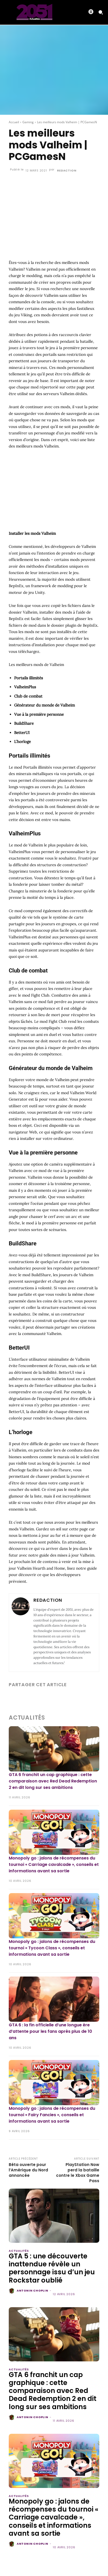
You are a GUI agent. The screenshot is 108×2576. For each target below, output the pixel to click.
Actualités (19, 2250)
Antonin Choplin (32, 2290)
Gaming (28, 122)
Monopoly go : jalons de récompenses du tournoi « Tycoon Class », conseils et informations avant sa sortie (52, 1948)
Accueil (14, 122)
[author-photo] (12, 2291)
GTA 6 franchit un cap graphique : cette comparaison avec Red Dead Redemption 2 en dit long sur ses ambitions (53, 1781)
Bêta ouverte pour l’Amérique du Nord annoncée (28, 2170)
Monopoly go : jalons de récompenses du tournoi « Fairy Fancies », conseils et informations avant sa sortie (52, 2114)
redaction (66, 170)
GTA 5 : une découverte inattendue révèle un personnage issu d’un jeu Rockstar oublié (52, 2268)
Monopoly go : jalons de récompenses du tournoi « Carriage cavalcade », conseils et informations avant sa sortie (54, 1864)
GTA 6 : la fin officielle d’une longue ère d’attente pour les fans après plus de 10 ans (50, 2031)
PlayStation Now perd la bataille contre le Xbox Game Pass (77, 2172)
